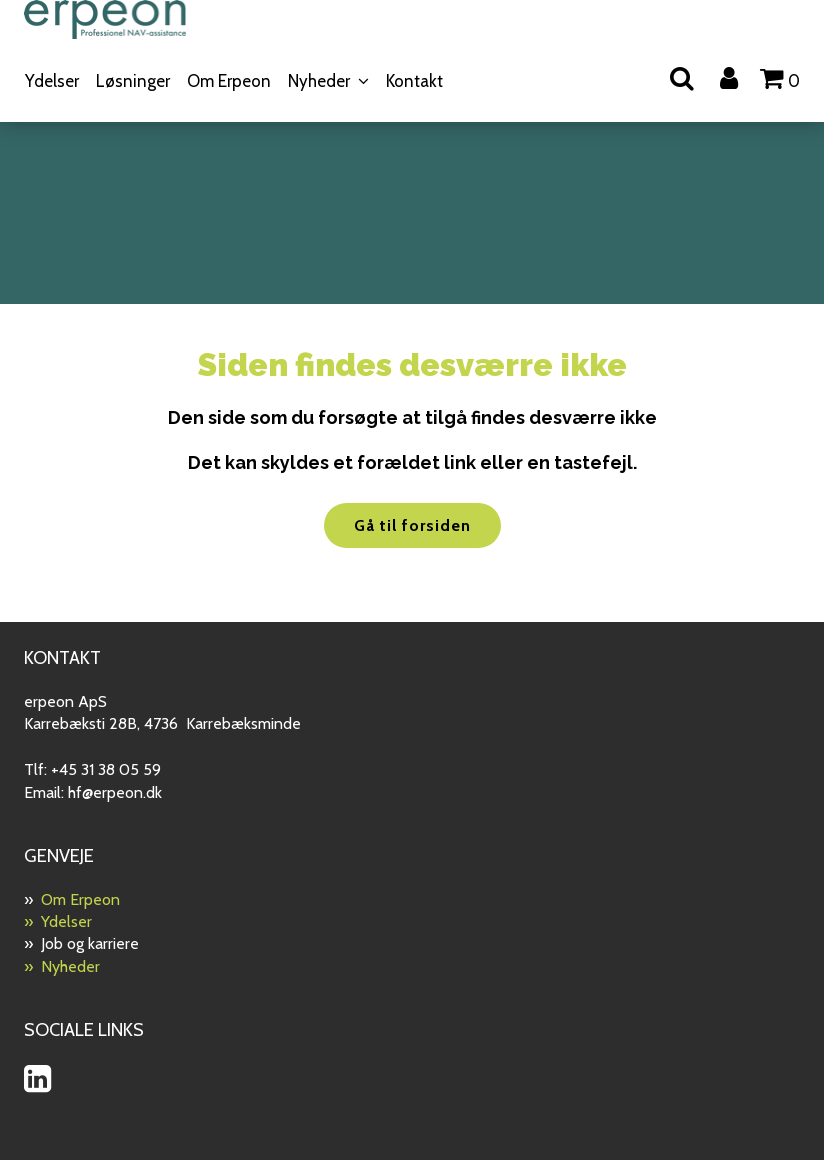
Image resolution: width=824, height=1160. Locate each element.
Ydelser (52, 81)
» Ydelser (58, 921)
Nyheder (319, 81)
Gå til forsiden (412, 525)
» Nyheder (62, 966)
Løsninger (133, 81)
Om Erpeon (229, 81)
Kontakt (414, 81)
